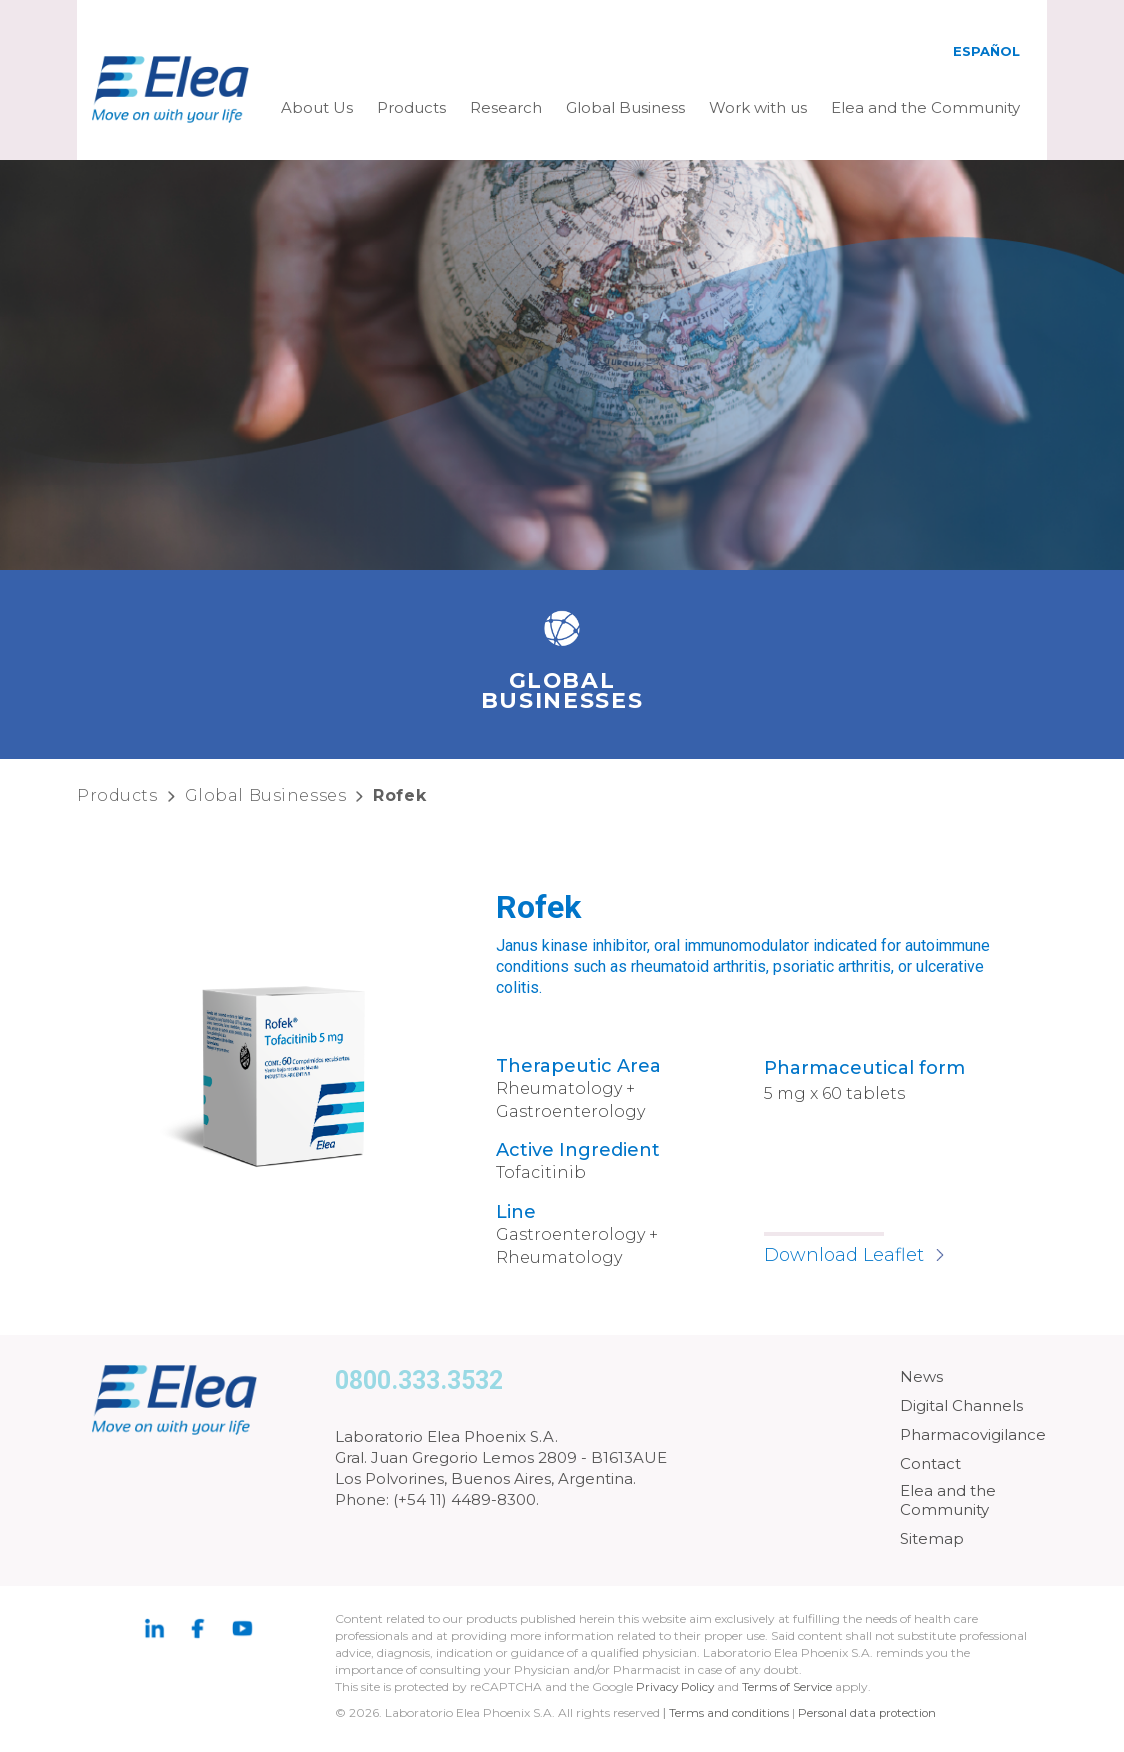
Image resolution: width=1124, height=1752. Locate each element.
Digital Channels (961, 1405)
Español (986, 51)
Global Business (625, 107)
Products (411, 107)
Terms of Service (792, 1686)
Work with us (758, 107)
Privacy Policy (677, 1686)
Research (506, 107)
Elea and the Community (925, 107)
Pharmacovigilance (973, 1434)
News (921, 1376)
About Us (317, 107)
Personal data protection (871, 1712)
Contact (930, 1463)
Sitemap (932, 1538)
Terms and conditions (730, 1712)
